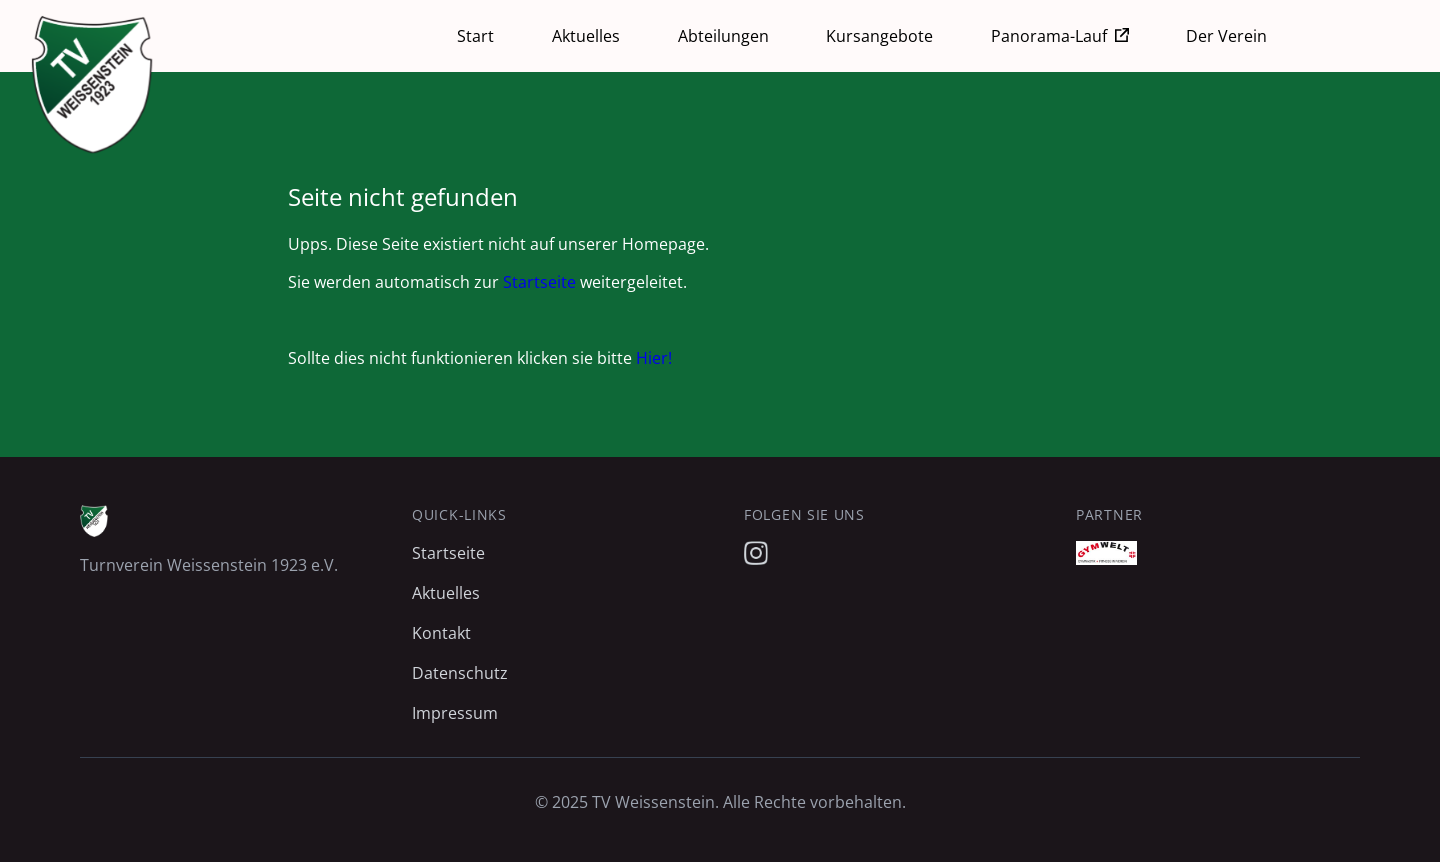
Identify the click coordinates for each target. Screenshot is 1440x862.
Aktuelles (586, 36)
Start (475, 36)
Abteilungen (723, 36)
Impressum (455, 713)
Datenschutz (460, 673)
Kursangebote (879, 36)
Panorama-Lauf (1049, 36)
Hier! (654, 358)
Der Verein (1226, 36)
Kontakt (441, 633)
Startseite (539, 282)
